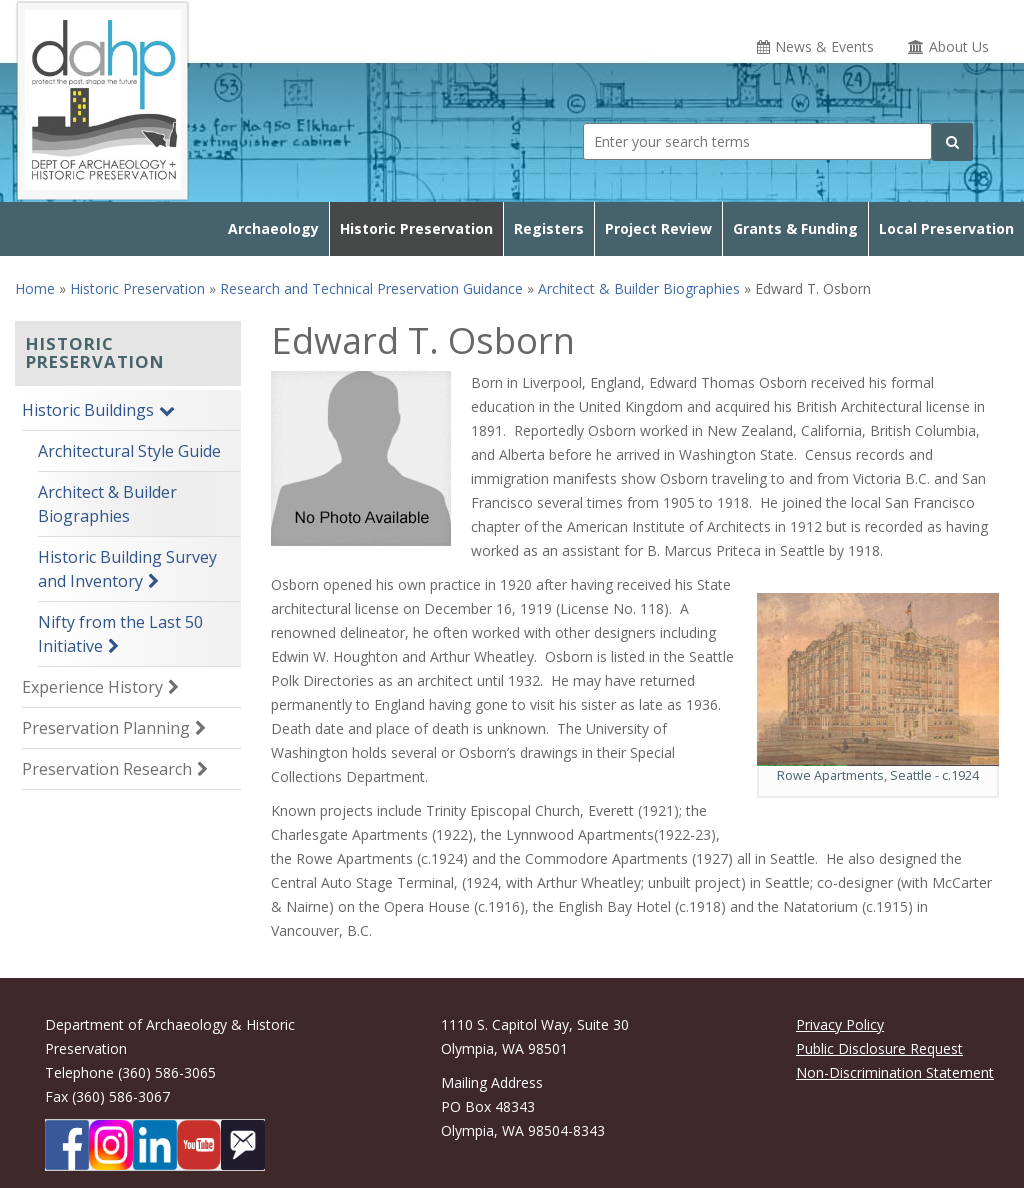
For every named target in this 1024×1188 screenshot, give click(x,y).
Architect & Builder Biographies (639, 288)
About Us (959, 46)
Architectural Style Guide (129, 451)
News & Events (824, 46)
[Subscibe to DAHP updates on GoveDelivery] (243, 1145)
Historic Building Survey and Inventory (127, 569)
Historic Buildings (88, 410)
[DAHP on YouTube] (199, 1145)
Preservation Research (107, 769)
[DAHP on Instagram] (111, 1145)
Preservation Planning (106, 728)
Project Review (658, 228)
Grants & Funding (795, 228)
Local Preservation (946, 228)
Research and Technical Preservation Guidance (371, 288)
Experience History (92, 687)
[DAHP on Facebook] (67, 1145)
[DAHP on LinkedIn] (155, 1145)
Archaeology (273, 228)
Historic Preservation (416, 228)
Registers (549, 228)
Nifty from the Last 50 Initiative (120, 634)
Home (35, 288)
